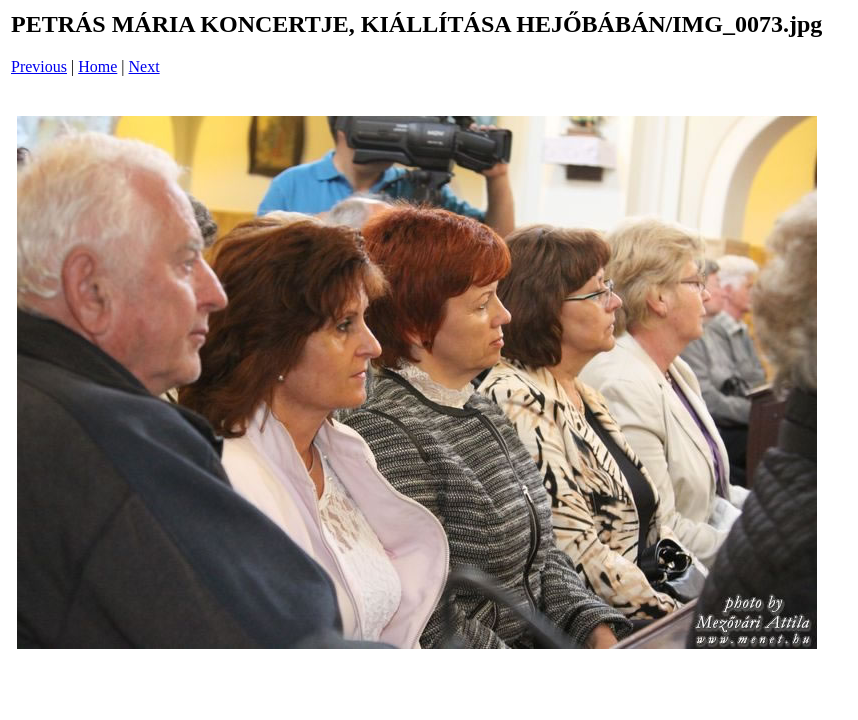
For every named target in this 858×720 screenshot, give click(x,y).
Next (144, 66)
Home (97, 66)
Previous (39, 66)
